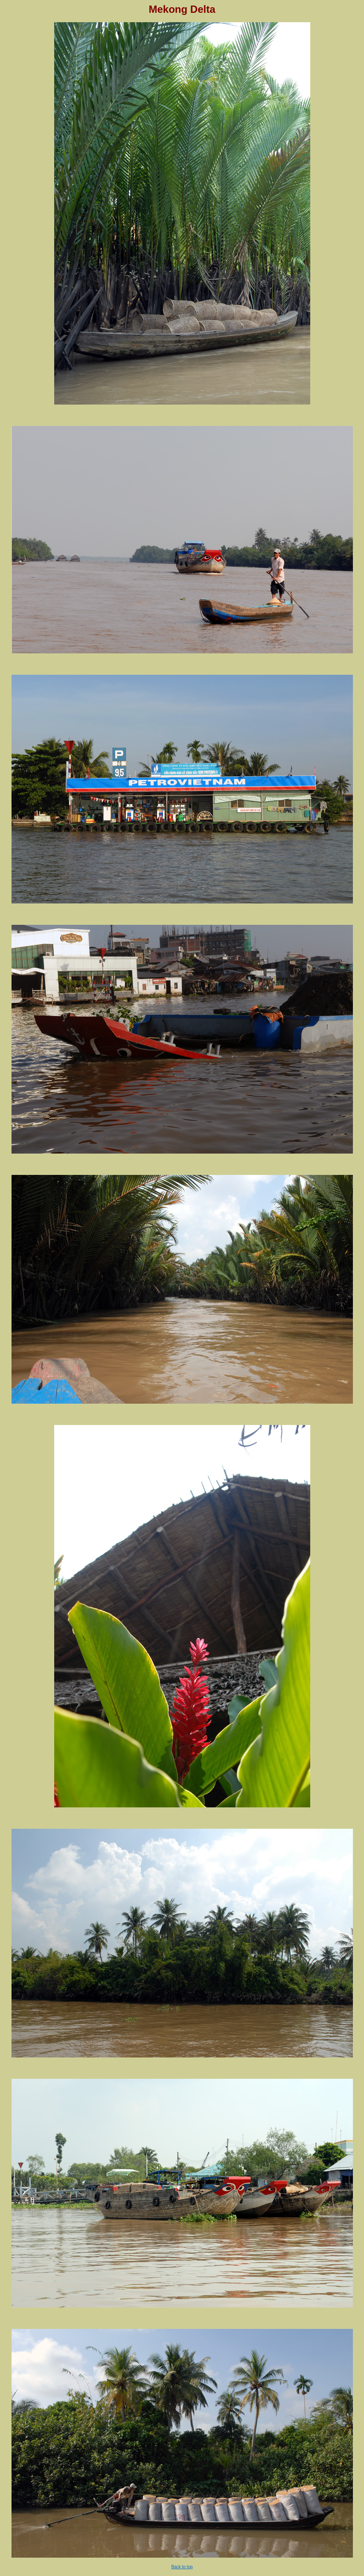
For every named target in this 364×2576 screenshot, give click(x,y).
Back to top (181, 2566)
